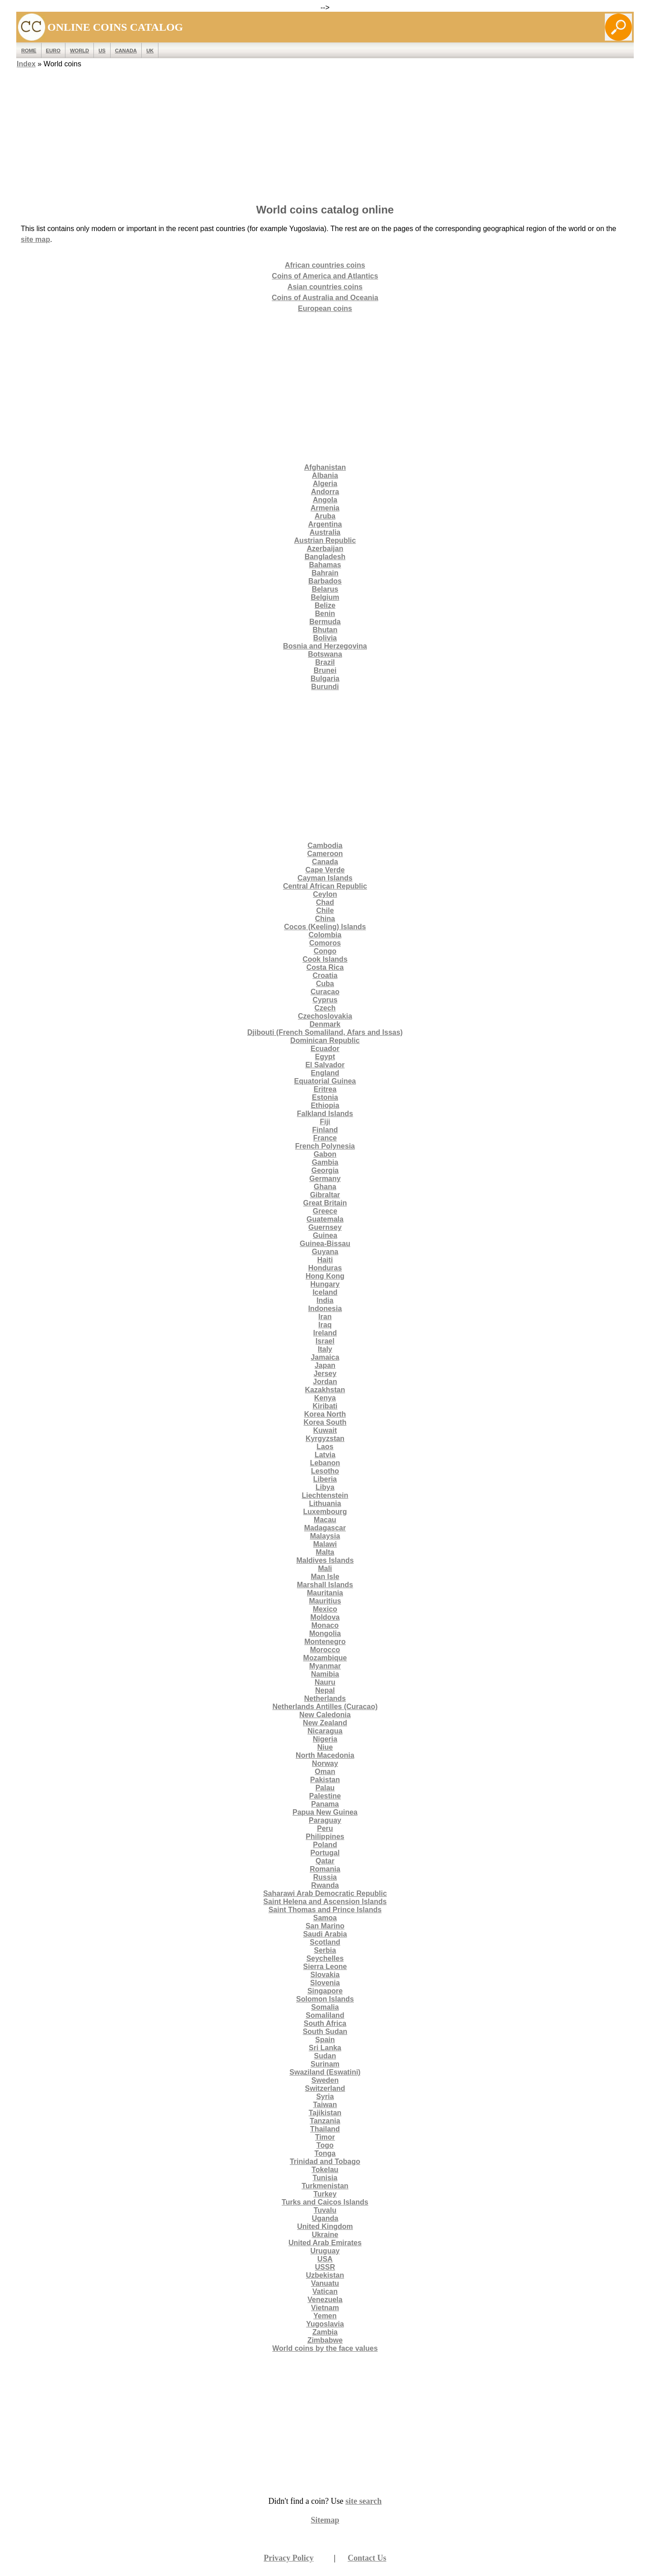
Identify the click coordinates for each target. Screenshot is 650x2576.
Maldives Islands (324, 1560)
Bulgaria (325, 678)
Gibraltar (325, 1195)
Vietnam (325, 2308)
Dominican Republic (325, 1040)
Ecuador (325, 1048)
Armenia (325, 508)
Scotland (325, 1942)
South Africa (325, 2023)
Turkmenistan (325, 2186)
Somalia (325, 2007)
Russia (325, 1877)
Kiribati (324, 1406)
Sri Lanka (325, 2048)
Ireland (325, 1333)
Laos (324, 1446)
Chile (325, 910)
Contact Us (367, 2557)
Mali (325, 1568)
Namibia (325, 1674)
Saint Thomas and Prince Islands (325, 1909)
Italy (325, 1349)
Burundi (325, 686)
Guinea (325, 1235)
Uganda (325, 2218)
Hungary (325, 1284)
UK (149, 50)
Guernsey (325, 1227)
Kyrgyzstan (325, 1438)
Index (26, 64)
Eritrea (325, 1089)
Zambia (325, 2332)
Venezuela (324, 2299)
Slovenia (325, 1983)
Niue (325, 1747)
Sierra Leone (325, 1966)
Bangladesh (325, 557)
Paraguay (325, 1820)
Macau (325, 1520)
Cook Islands (325, 959)
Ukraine (325, 2234)
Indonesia (325, 1308)
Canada (126, 50)
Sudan (325, 2056)
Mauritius (325, 1601)
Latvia (325, 1455)
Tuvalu (325, 2210)
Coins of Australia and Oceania (325, 297)
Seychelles (325, 1958)
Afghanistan (325, 467)
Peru (325, 1828)
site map (35, 239)
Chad (325, 902)
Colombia (325, 935)
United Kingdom (325, 2226)
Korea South (324, 1422)
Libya (325, 1487)
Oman (325, 1771)
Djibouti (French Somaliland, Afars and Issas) (325, 1032)
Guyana (325, 1252)
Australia (325, 532)
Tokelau (324, 2169)
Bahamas (325, 565)
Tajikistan (325, 2113)
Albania (325, 475)
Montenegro (325, 1641)
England (325, 1073)
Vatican (325, 2291)
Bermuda (324, 621)
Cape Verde (324, 870)
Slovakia (325, 1974)
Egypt (325, 1057)
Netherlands (325, 1698)
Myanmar (325, 1666)
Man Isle (325, 1576)
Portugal (325, 1853)
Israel (325, 1341)
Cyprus (324, 1000)
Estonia (325, 1097)
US (102, 50)
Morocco (325, 1650)
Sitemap (325, 2520)
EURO (53, 50)
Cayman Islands (325, 878)
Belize (325, 605)
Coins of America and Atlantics (325, 276)
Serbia (325, 1950)
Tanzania (325, 2121)
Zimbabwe (325, 2340)
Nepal (325, 1690)
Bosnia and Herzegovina (325, 646)
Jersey (325, 1373)
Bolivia (325, 638)
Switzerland (325, 2088)
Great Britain (325, 1203)
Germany (324, 1178)
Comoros (325, 943)
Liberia (325, 1479)
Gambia (325, 1162)
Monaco (325, 1625)
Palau (325, 1788)
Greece (325, 1211)
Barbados (325, 581)
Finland (325, 1130)
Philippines (325, 1836)
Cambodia (324, 845)
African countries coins (325, 265)
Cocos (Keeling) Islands (325, 927)
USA (325, 2259)
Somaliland (325, 2015)
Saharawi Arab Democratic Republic (325, 1893)
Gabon (325, 1154)
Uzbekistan (325, 2275)
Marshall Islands (325, 1585)
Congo (325, 951)
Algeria (325, 483)
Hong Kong (325, 1276)
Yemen (325, 2316)
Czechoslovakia (325, 1016)
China (325, 918)
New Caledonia (325, 1715)
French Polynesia (325, 1146)
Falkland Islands (325, 1113)
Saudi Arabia (325, 1934)
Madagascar (325, 1528)
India (324, 1300)
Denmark (325, 1024)
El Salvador (324, 1065)
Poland (325, 1845)
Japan (325, 1365)
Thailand (325, 2129)
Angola (325, 500)
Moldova (325, 1617)
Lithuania (325, 1503)
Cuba (325, 983)
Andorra (325, 492)
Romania (325, 1869)
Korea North (325, 1414)
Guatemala (325, 1219)
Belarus (325, 589)
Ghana (325, 1187)
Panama (325, 1804)
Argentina (325, 524)
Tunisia (325, 2178)
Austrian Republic (325, 540)
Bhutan (324, 630)
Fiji (325, 1122)
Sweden (325, 2080)
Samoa (325, 1918)
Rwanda (325, 1885)
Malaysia (325, 1536)
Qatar (325, 1861)
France (325, 1138)
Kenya (325, 1398)
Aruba (325, 516)
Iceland (324, 1292)
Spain (325, 2039)
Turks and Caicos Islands (325, 2202)
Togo (325, 2145)
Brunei (325, 670)
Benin (325, 613)
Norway (325, 1763)
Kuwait (325, 1430)
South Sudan (325, 2031)
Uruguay (325, 2251)
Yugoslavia (325, 2324)
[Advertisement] (325, 133)
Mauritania (325, 1593)
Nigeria (325, 1739)
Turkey (324, 2194)
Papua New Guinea (325, 1812)
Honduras (325, 1268)
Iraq (324, 1325)
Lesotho (325, 1471)
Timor (325, 2137)
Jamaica (325, 1357)
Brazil (325, 662)
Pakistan (325, 1780)
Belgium (325, 597)
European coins (325, 308)
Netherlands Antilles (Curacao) (324, 1706)
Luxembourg (325, 1511)
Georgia (325, 1170)
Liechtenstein (325, 1495)
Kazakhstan (325, 1390)
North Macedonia (325, 1755)
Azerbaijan (325, 548)
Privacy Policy (288, 2557)
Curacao (325, 992)
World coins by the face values (325, 2348)
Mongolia (325, 1633)
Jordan (325, 1381)
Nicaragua (324, 1731)
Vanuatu (325, 2283)
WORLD (79, 50)
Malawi (325, 1544)
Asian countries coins (325, 287)
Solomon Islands (325, 1999)
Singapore (325, 1991)
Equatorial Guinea (325, 1081)
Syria (325, 2096)
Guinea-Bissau (325, 1243)
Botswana (325, 654)
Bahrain (325, 573)
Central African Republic (325, 886)
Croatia (324, 975)
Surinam (325, 2064)
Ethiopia (325, 1105)
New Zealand (325, 1723)
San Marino (325, 1926)
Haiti (325, 1260)
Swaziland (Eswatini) (324, 2072)
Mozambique (325, 1658)
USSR (325, 2267)
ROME (29, 50)
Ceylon (325, 894)
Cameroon (325, 853)
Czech (324, 1008)
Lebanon (325, 1463)
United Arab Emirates (325, 2243)
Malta (325, 1552)
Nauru (325, 1682)
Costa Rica (325, 967)
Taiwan (325, 2104)
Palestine (325, 1796)
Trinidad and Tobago (325, 2161)
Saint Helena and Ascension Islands (324, 1901)
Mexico (325, 1609)
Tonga (325, 2153)
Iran (324, 1316)
